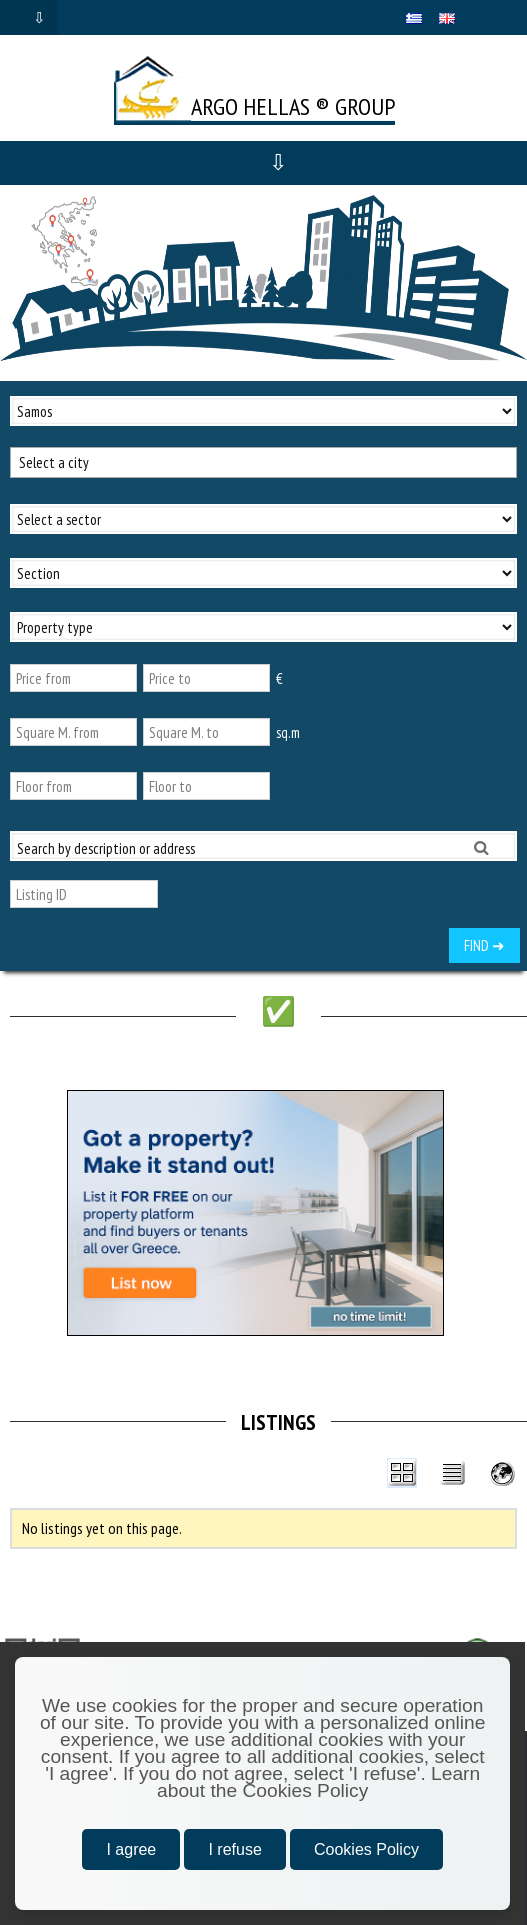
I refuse (234, 1849)
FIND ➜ (484, 945)
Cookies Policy (366, 1849)
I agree (131, 1849)
